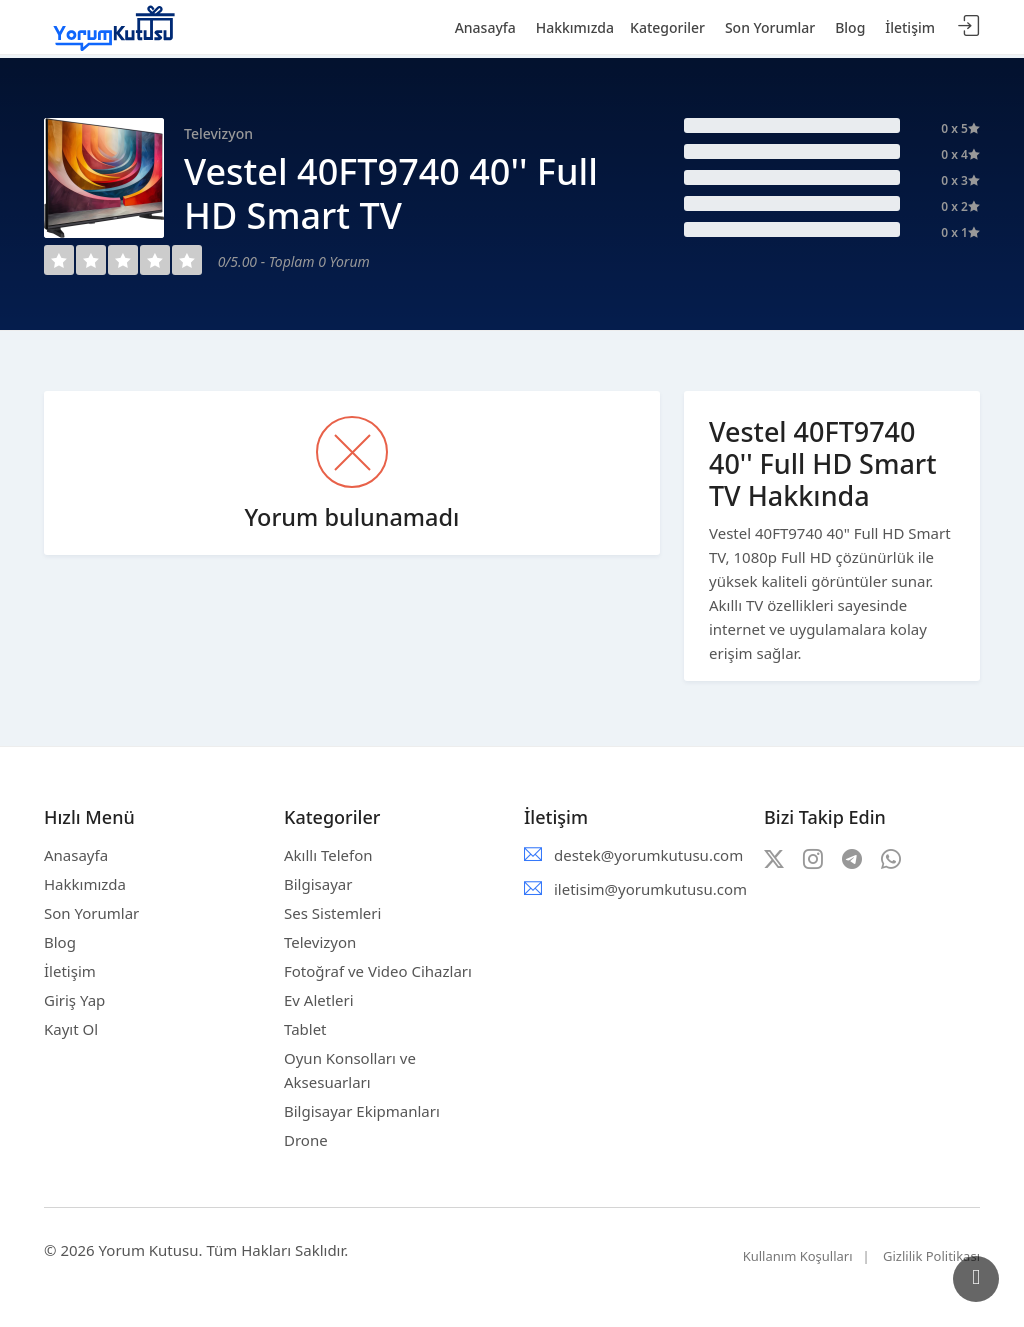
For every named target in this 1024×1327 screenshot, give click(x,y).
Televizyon (320, 942)
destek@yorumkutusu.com (648, 855)
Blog (60, 942)
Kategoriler (667, 27)
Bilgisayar (318, 884)
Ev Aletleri (319, 1000)
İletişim (70, 971)
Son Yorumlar (91, 913)
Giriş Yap (74, 1000)
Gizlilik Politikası (931, 1256)
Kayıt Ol (71, 1029)
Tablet (305, 1029)
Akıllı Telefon (328, 855)
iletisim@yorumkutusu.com (650, 889)
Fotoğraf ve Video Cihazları (378, 971)
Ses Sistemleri (332, 913)
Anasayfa (76, 855)
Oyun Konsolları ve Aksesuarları (350, 1070)
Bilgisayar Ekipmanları (362, 1111)
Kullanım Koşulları (798, 1256)
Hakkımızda (85, 884)
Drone (306, 1140)
